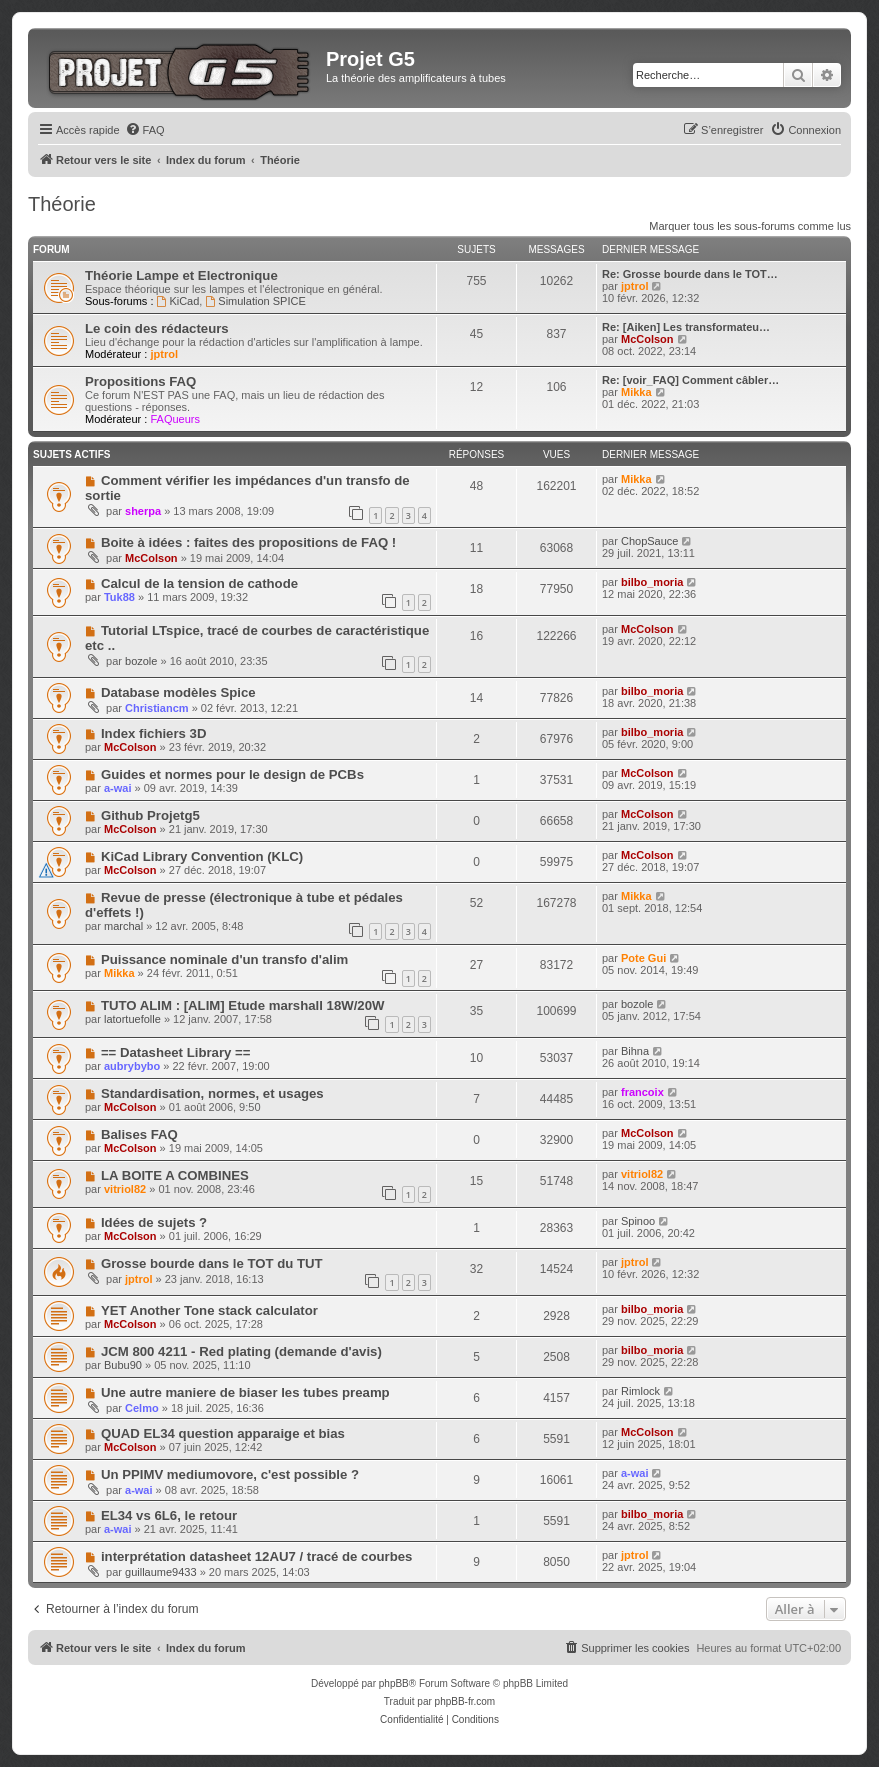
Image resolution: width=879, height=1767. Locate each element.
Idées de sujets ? (154, 1222)
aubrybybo (132, 1066)
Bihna (635, 1051)
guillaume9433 (161, 1572)
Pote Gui (643, 958)
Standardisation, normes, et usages (212, 1093)
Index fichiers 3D (154, 733)
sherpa (143, 511)
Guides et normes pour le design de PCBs (232, 774)
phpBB (394, 1683)
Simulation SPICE (255, 301)
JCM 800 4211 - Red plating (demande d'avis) (241, 1351)
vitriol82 (125, 1189)
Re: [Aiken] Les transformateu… (686, 327)
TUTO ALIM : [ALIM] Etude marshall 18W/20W (243, 1005)
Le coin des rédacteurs (157, 328)
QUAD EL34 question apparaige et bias (223, 1433)
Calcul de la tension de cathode (199, 583)
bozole (141, 661)
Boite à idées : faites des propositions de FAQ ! (248, 542)
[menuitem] (145, 130)
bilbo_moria (652, 582)
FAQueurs (175, 419)
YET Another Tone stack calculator (209, 1310)
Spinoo (638, 1221)
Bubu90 (123, 1365)
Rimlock (640, 1391)
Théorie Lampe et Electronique (181, 275)
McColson (647, 339)
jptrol (635, 286)
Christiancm (157, 708)
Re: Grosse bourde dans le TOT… (690, 274)
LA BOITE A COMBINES (175, 1175)
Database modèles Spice (178, 692)
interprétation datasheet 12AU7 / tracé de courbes (256, 1556)
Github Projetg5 (150, 815)
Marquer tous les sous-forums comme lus (750, 226)
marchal (123, 926)
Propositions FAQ (140, 381)
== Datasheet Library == (176, 1052)
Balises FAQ (139, 1134)
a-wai (118, 788)
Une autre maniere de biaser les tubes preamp (245, 1392)
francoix (642, 1092)
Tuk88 (119, 597)
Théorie (62, 204)
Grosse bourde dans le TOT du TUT (212, 1263)
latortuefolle (132, 1019)
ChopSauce (650, 541)
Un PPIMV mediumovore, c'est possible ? (230, 1474)
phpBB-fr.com (465, 1701)
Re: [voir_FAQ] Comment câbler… (690, 380)
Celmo (142, 1408)
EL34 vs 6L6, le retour (169, 1515)
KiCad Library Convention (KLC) (202, 856)
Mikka (636, 392)
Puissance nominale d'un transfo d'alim (224, 959)
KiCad (178, 301)
